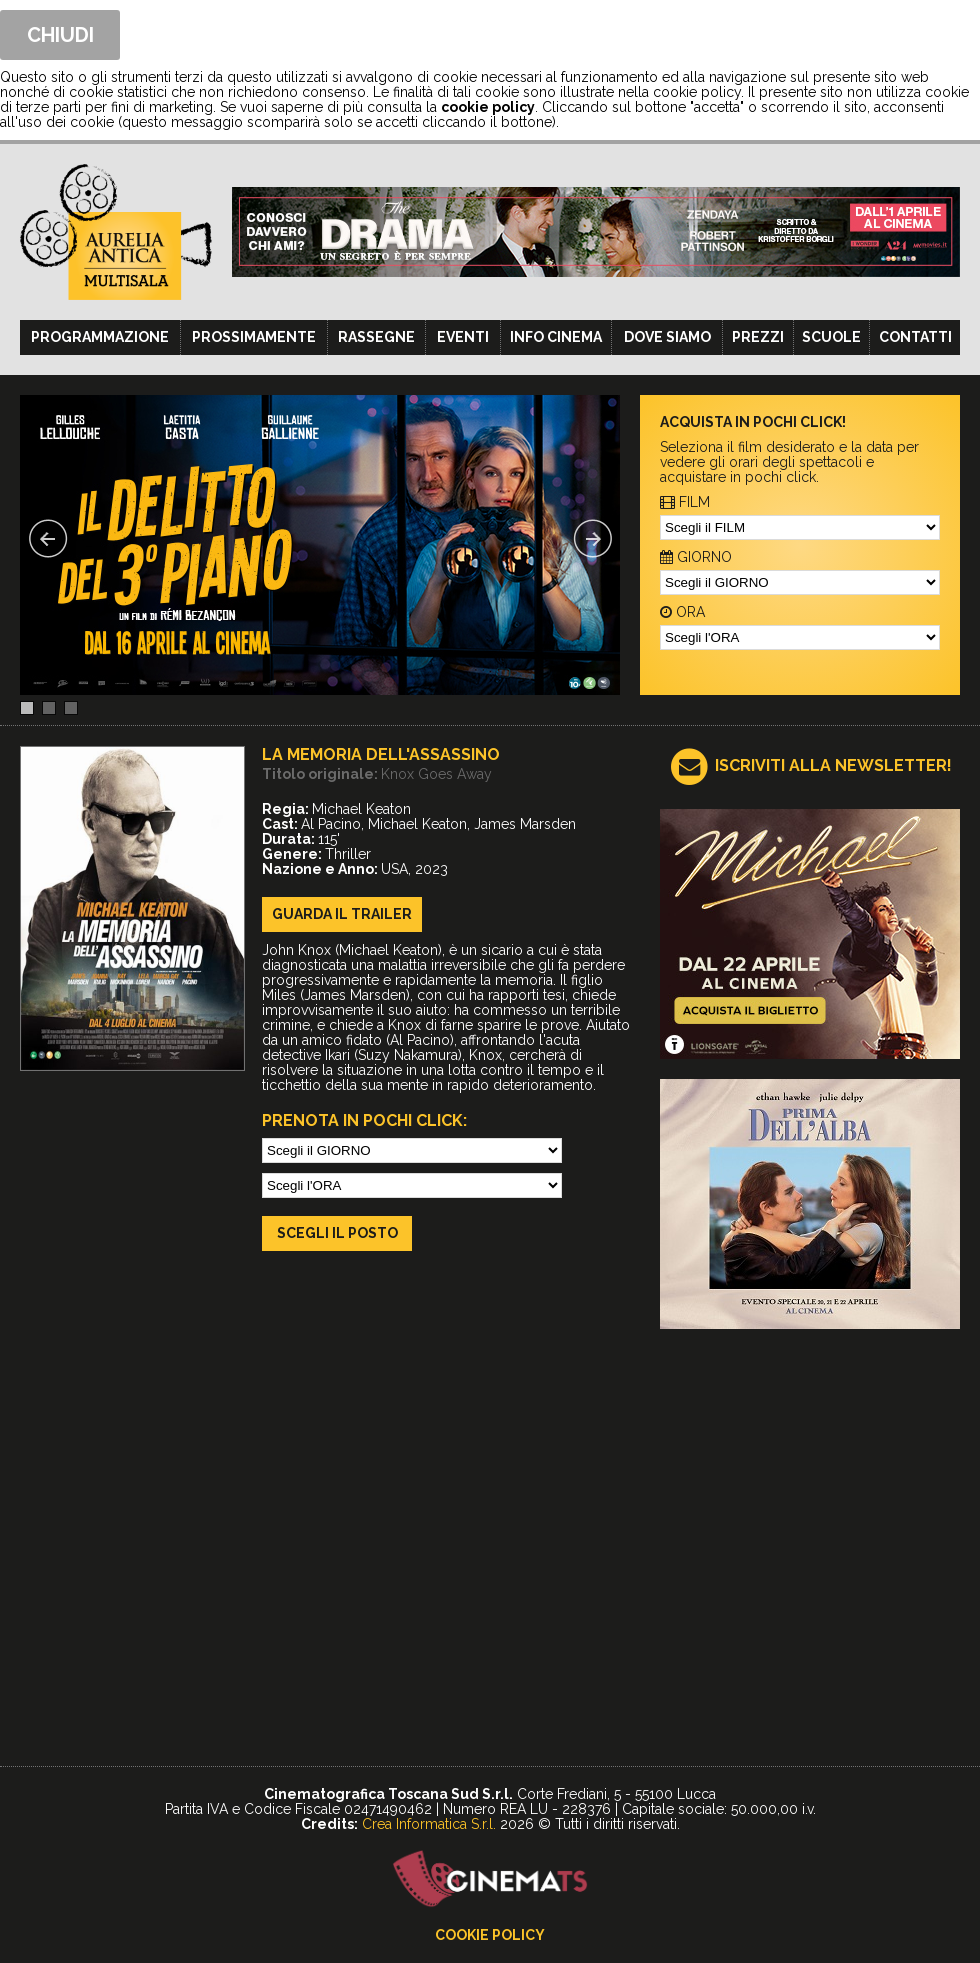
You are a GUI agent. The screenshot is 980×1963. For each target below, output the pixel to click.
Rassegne (376, 337)
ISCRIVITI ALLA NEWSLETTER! (833, 765)
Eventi (463, 337)
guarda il (342, 914)
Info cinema (556, 337)
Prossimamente (254, 337)
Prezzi (758, 337)
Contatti (915, 337)
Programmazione (100, 337)
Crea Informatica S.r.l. (429, 1824)
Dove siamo (667, 337)
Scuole (831, 337)
